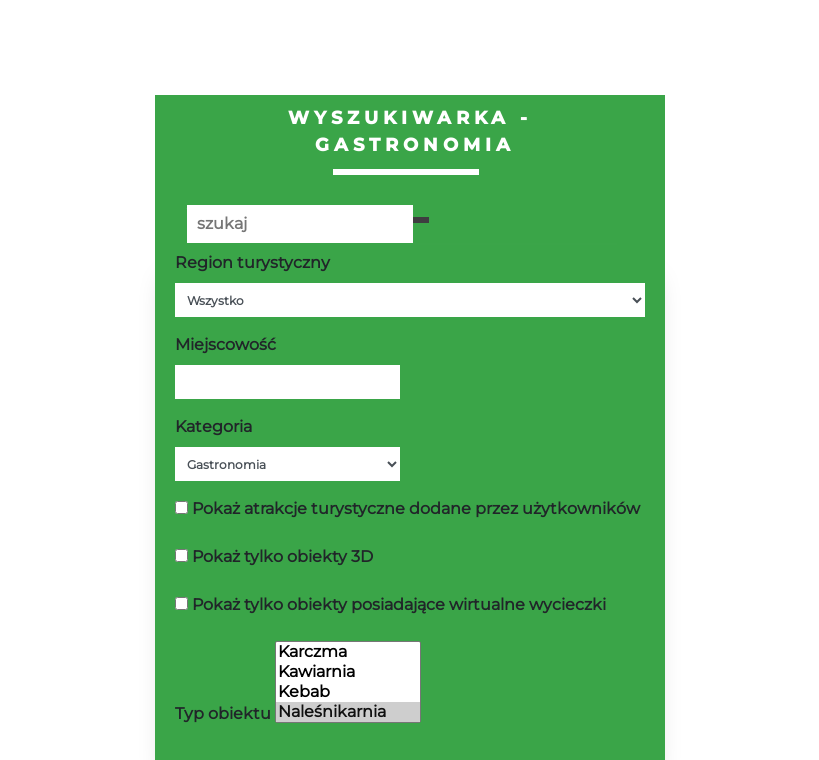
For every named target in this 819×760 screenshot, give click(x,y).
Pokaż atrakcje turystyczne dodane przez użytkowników (416, 508)
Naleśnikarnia (348, 712)
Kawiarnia (348, 672)
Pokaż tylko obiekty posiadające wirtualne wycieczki (399, 604)
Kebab (348, 692)
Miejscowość (225, 344)
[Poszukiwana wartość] (300, 224)
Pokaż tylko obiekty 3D (282, 556)
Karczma (348, 652)
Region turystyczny (252, 262)
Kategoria (213, 426)
